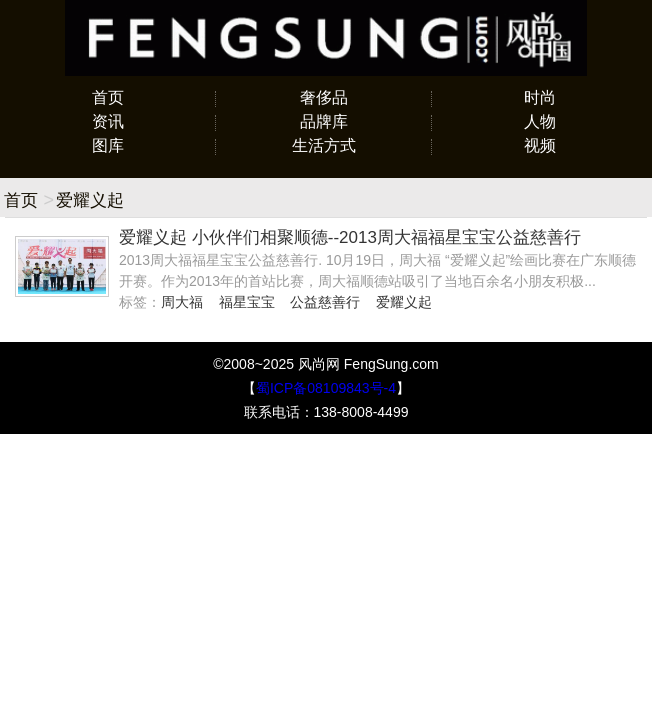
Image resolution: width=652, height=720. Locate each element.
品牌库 (324, 121)
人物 (540, 121)
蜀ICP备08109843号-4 (326, 388)
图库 (108, 145)
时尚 (540, 97)
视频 (540, 145)
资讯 (108, 121)
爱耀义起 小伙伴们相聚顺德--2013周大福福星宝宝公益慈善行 (350, 237)
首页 (108, 97)
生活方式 (324, 145)
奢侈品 (324, 97)
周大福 (182, 302)
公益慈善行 (325, 302)
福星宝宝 (247, 302)
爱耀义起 (404, 302)
